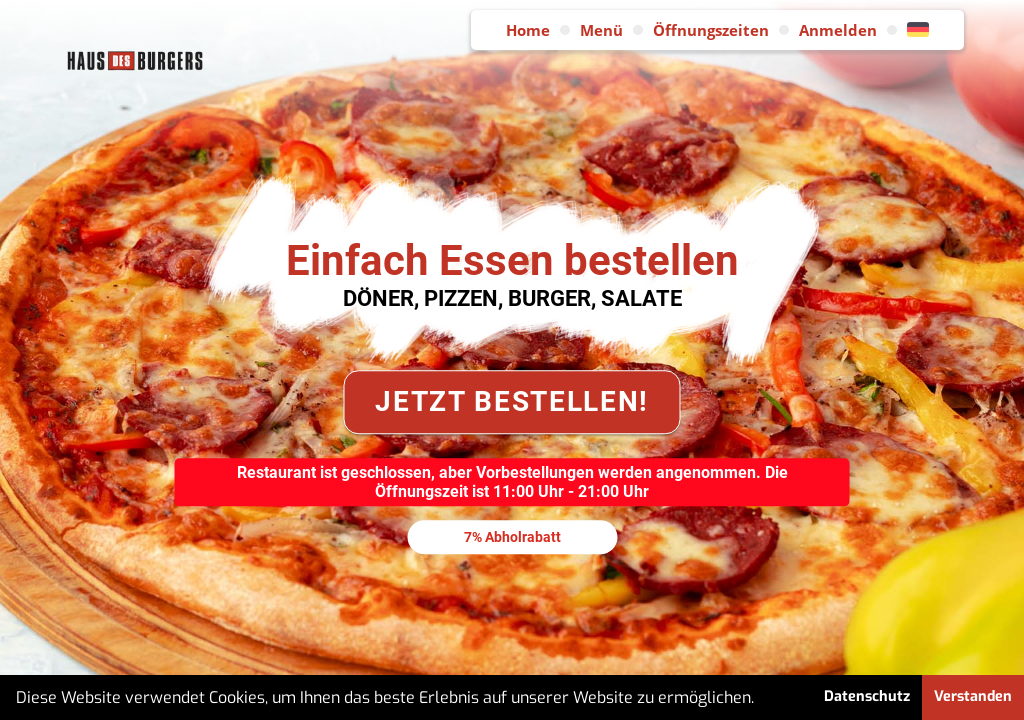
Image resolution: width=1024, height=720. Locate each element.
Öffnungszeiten (711, 30)
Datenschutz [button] (867, 696)
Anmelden (838, 30)
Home (528, 30)
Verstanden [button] (973, 696)
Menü (601, 30)
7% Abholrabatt (512, 537)
